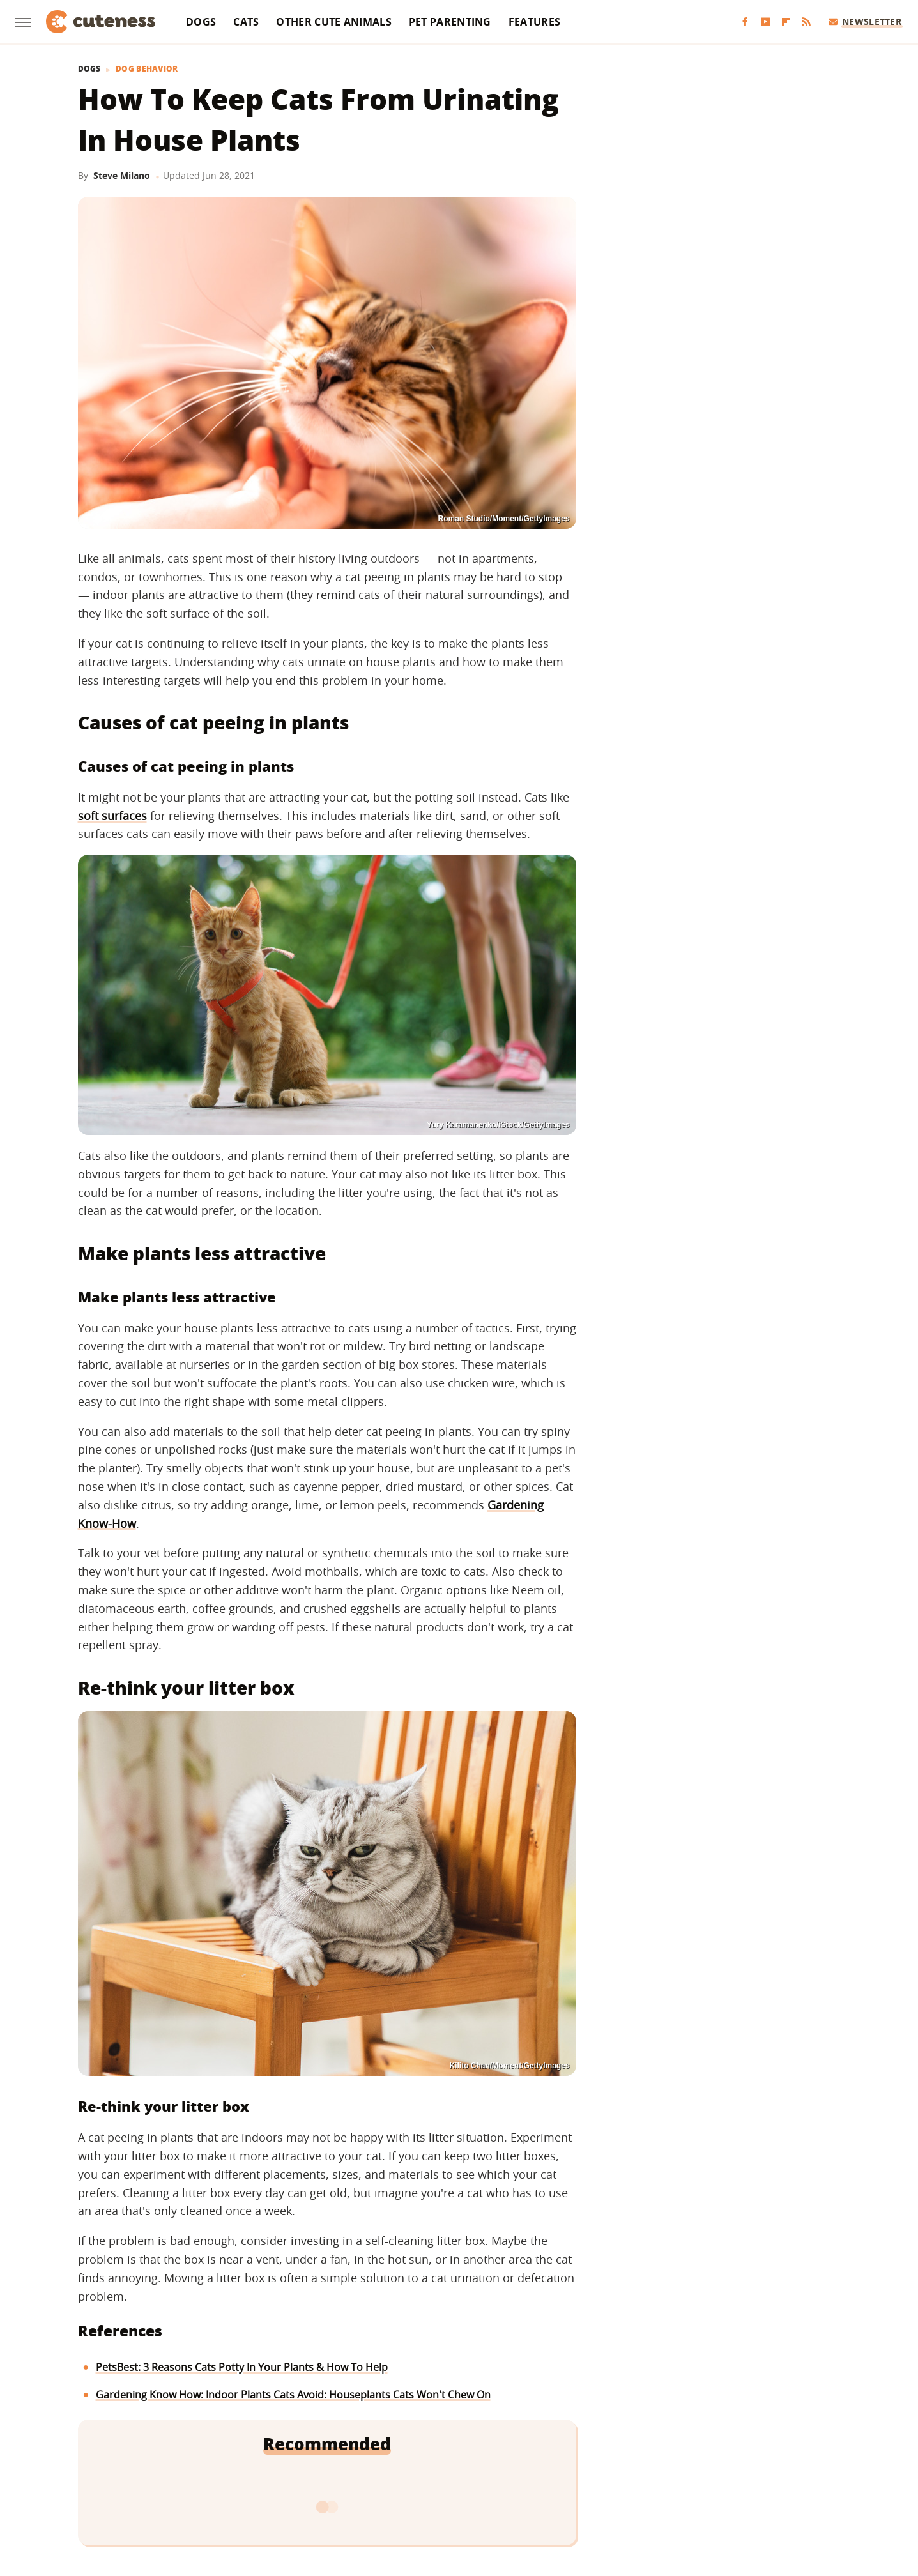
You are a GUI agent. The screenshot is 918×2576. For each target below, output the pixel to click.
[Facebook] (745, 22)
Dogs (201, 22)
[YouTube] (765, 22)
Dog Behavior (147, 69)
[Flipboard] (785, 22)
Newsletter (865, 21)
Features (534, 22)
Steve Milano (121, 175)
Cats (246, 22)
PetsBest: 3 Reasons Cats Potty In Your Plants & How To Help (242, 2367)
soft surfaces (112, 815)
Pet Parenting (450, 22)
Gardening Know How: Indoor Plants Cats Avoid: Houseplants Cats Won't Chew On (293, 2395)
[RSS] (806, 22)
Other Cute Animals (333, 22)
